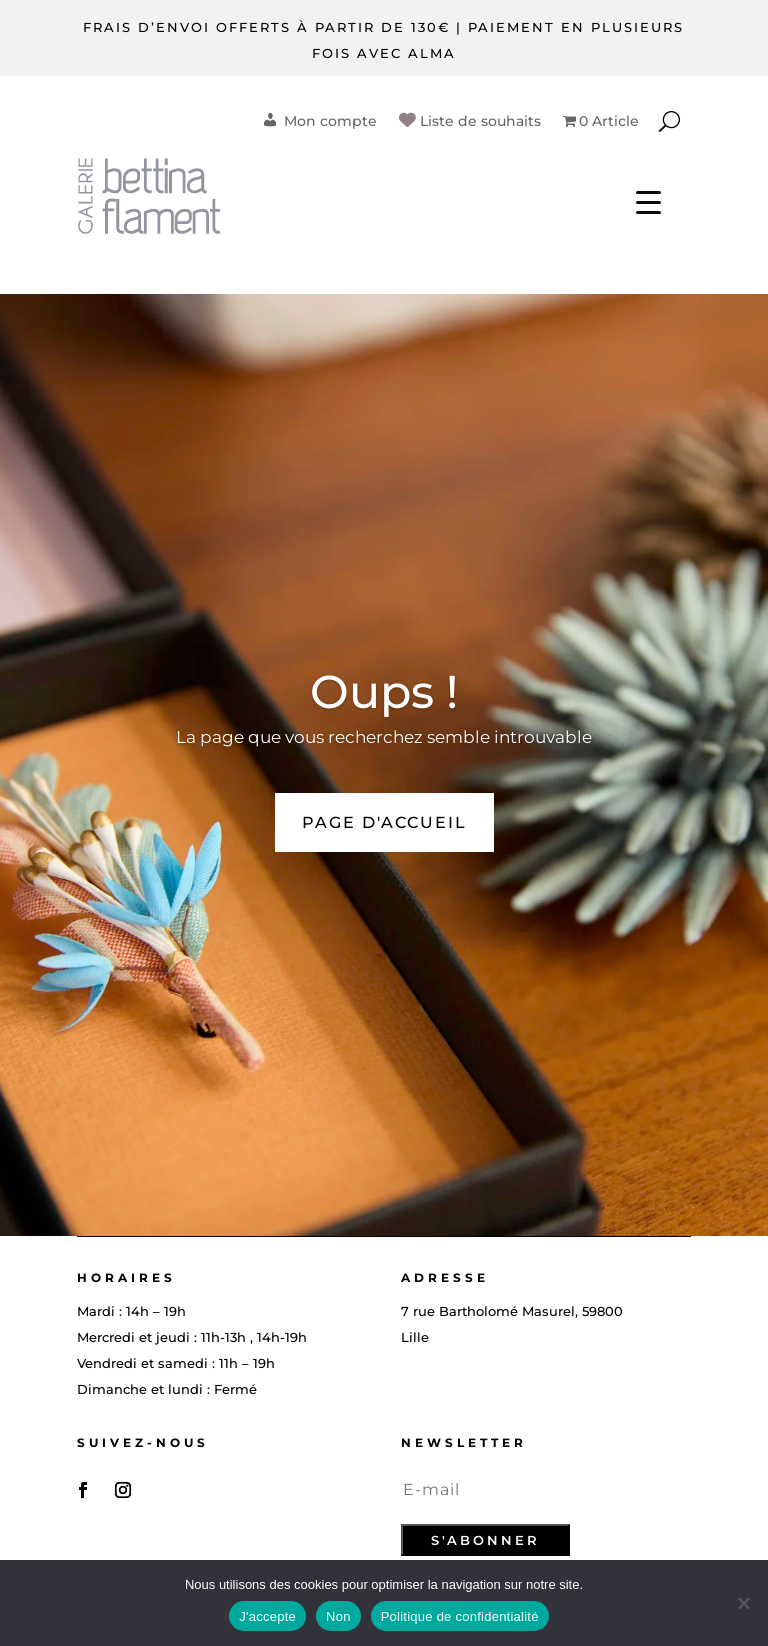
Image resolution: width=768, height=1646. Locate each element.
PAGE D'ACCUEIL (384, 822)
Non (338, 1616)
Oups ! (384, 691)
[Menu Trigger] (648, 200)
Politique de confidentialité (460, 1616)
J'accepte (267, 1616)
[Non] (743, 1603)
